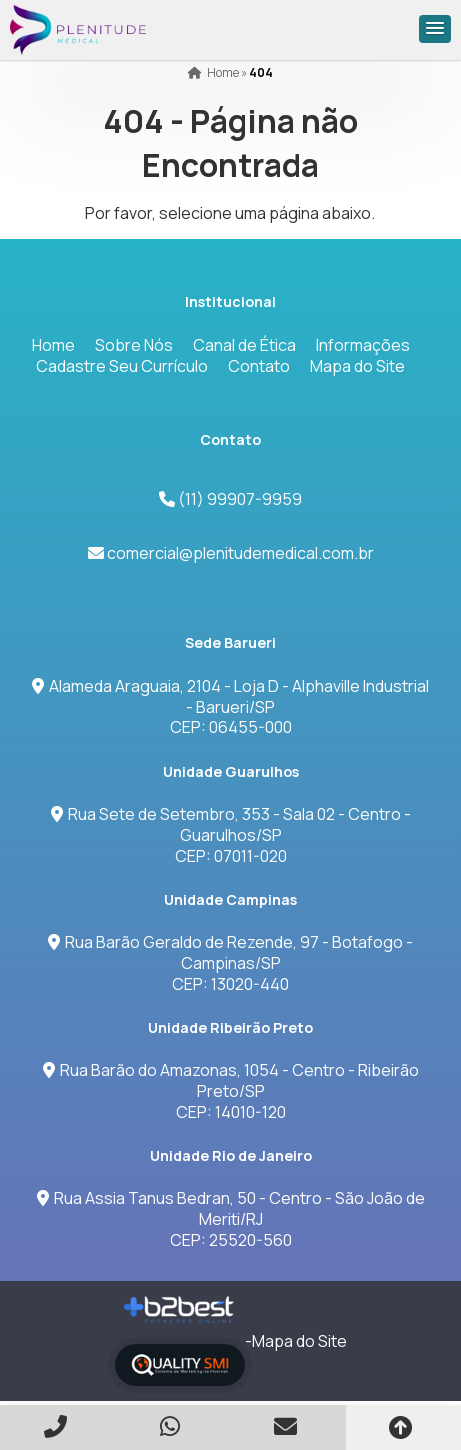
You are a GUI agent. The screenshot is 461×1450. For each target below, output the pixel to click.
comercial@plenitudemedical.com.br (240, 553)
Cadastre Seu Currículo (122, 366)
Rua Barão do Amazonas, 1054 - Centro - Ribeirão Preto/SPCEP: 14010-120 (231, 1091)
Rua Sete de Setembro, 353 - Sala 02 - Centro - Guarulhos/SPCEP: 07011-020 (231, 835)
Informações (363, 345)
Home (53, 345)
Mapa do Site (357, 366)
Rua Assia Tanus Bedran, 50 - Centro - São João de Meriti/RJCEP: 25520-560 (231, 1219)
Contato (259, 366)
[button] (435, 29)
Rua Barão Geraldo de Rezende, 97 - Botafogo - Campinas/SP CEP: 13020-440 (230, 963)
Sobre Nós (134, 345)
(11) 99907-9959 (238, 499)
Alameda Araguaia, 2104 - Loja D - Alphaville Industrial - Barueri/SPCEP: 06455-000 (230, 707)
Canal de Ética (244, 345)
